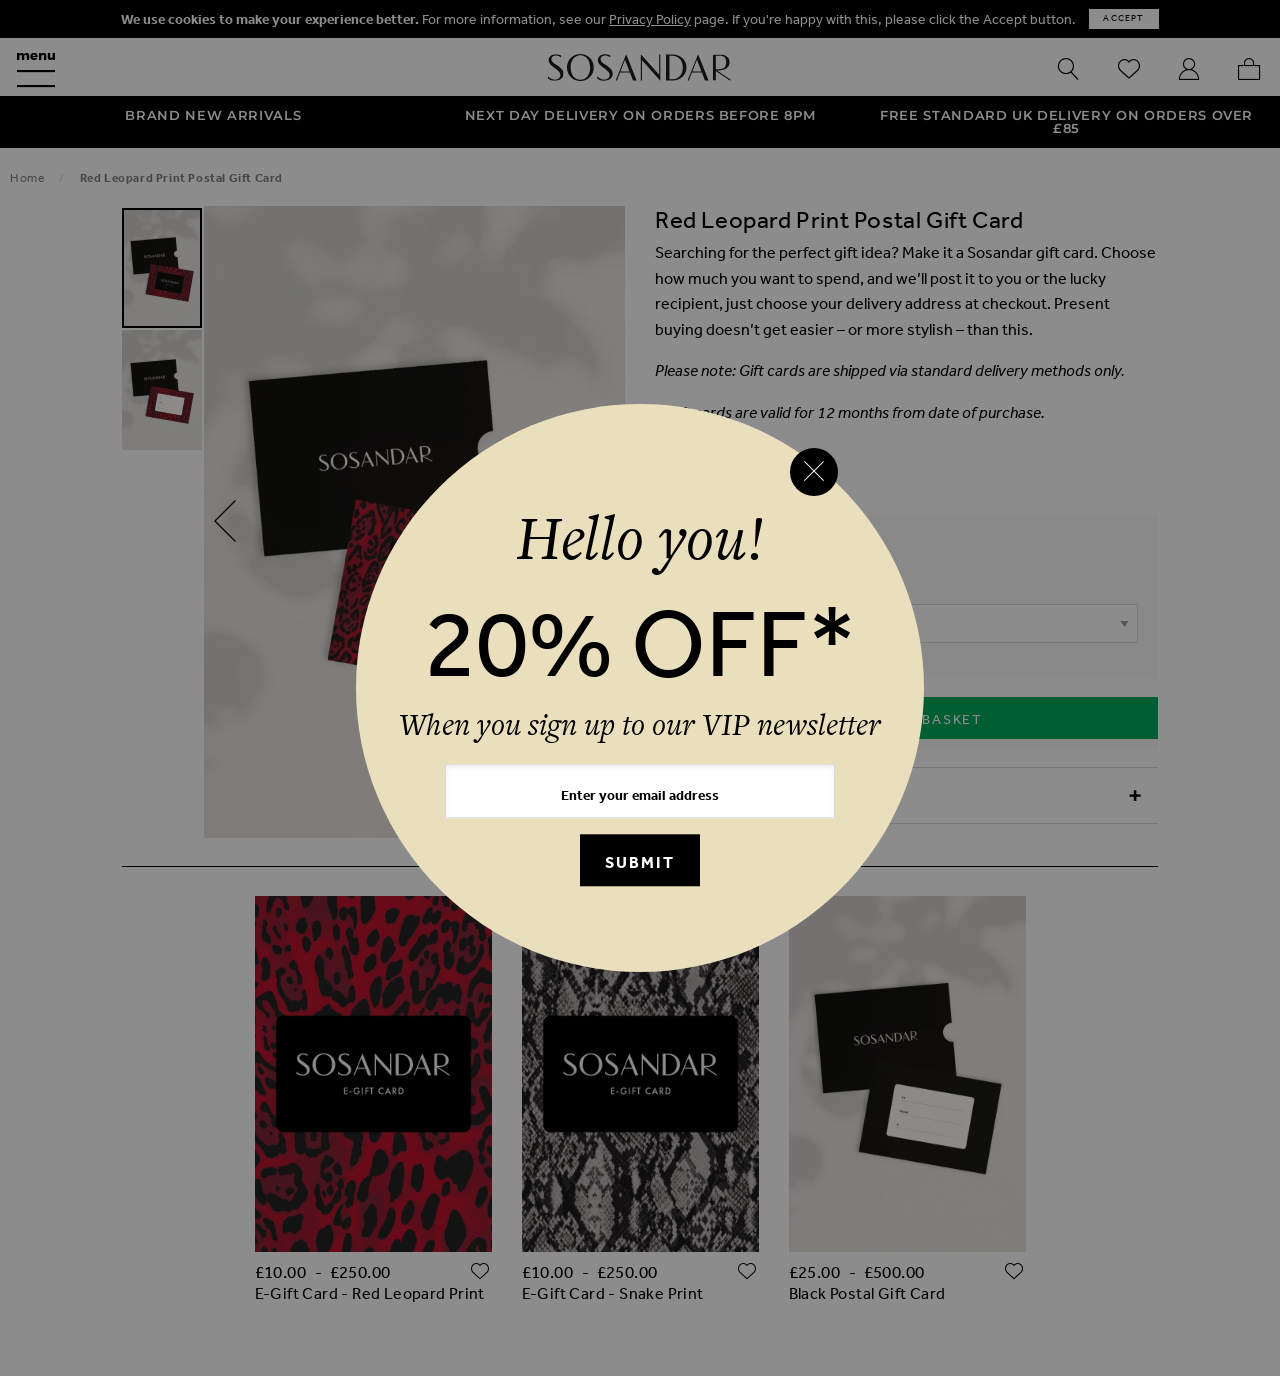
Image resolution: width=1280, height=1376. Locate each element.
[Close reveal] (814, 472)
